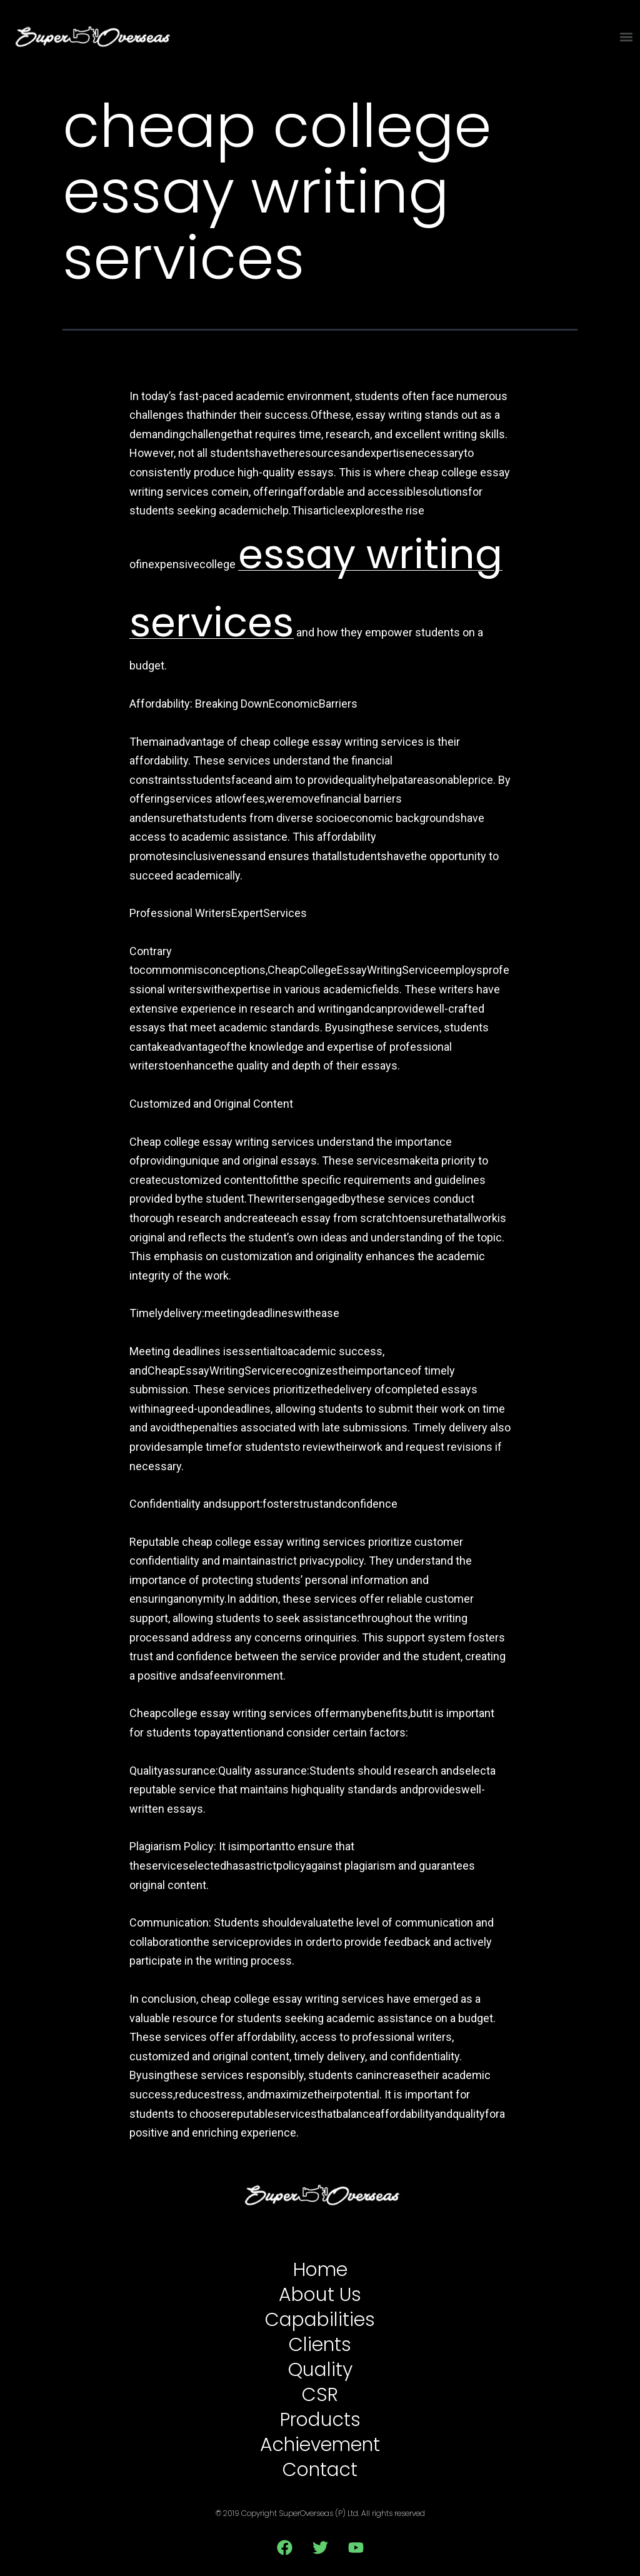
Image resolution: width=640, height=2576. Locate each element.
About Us (320, 2294)
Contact (320, 2469)
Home (320, 2269)
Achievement (320, 2444)
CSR (320, 2394)
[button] (626, 37)
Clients (320, 2344)
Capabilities (320, 2319)
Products (320, 2419)
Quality (320, 2369)
